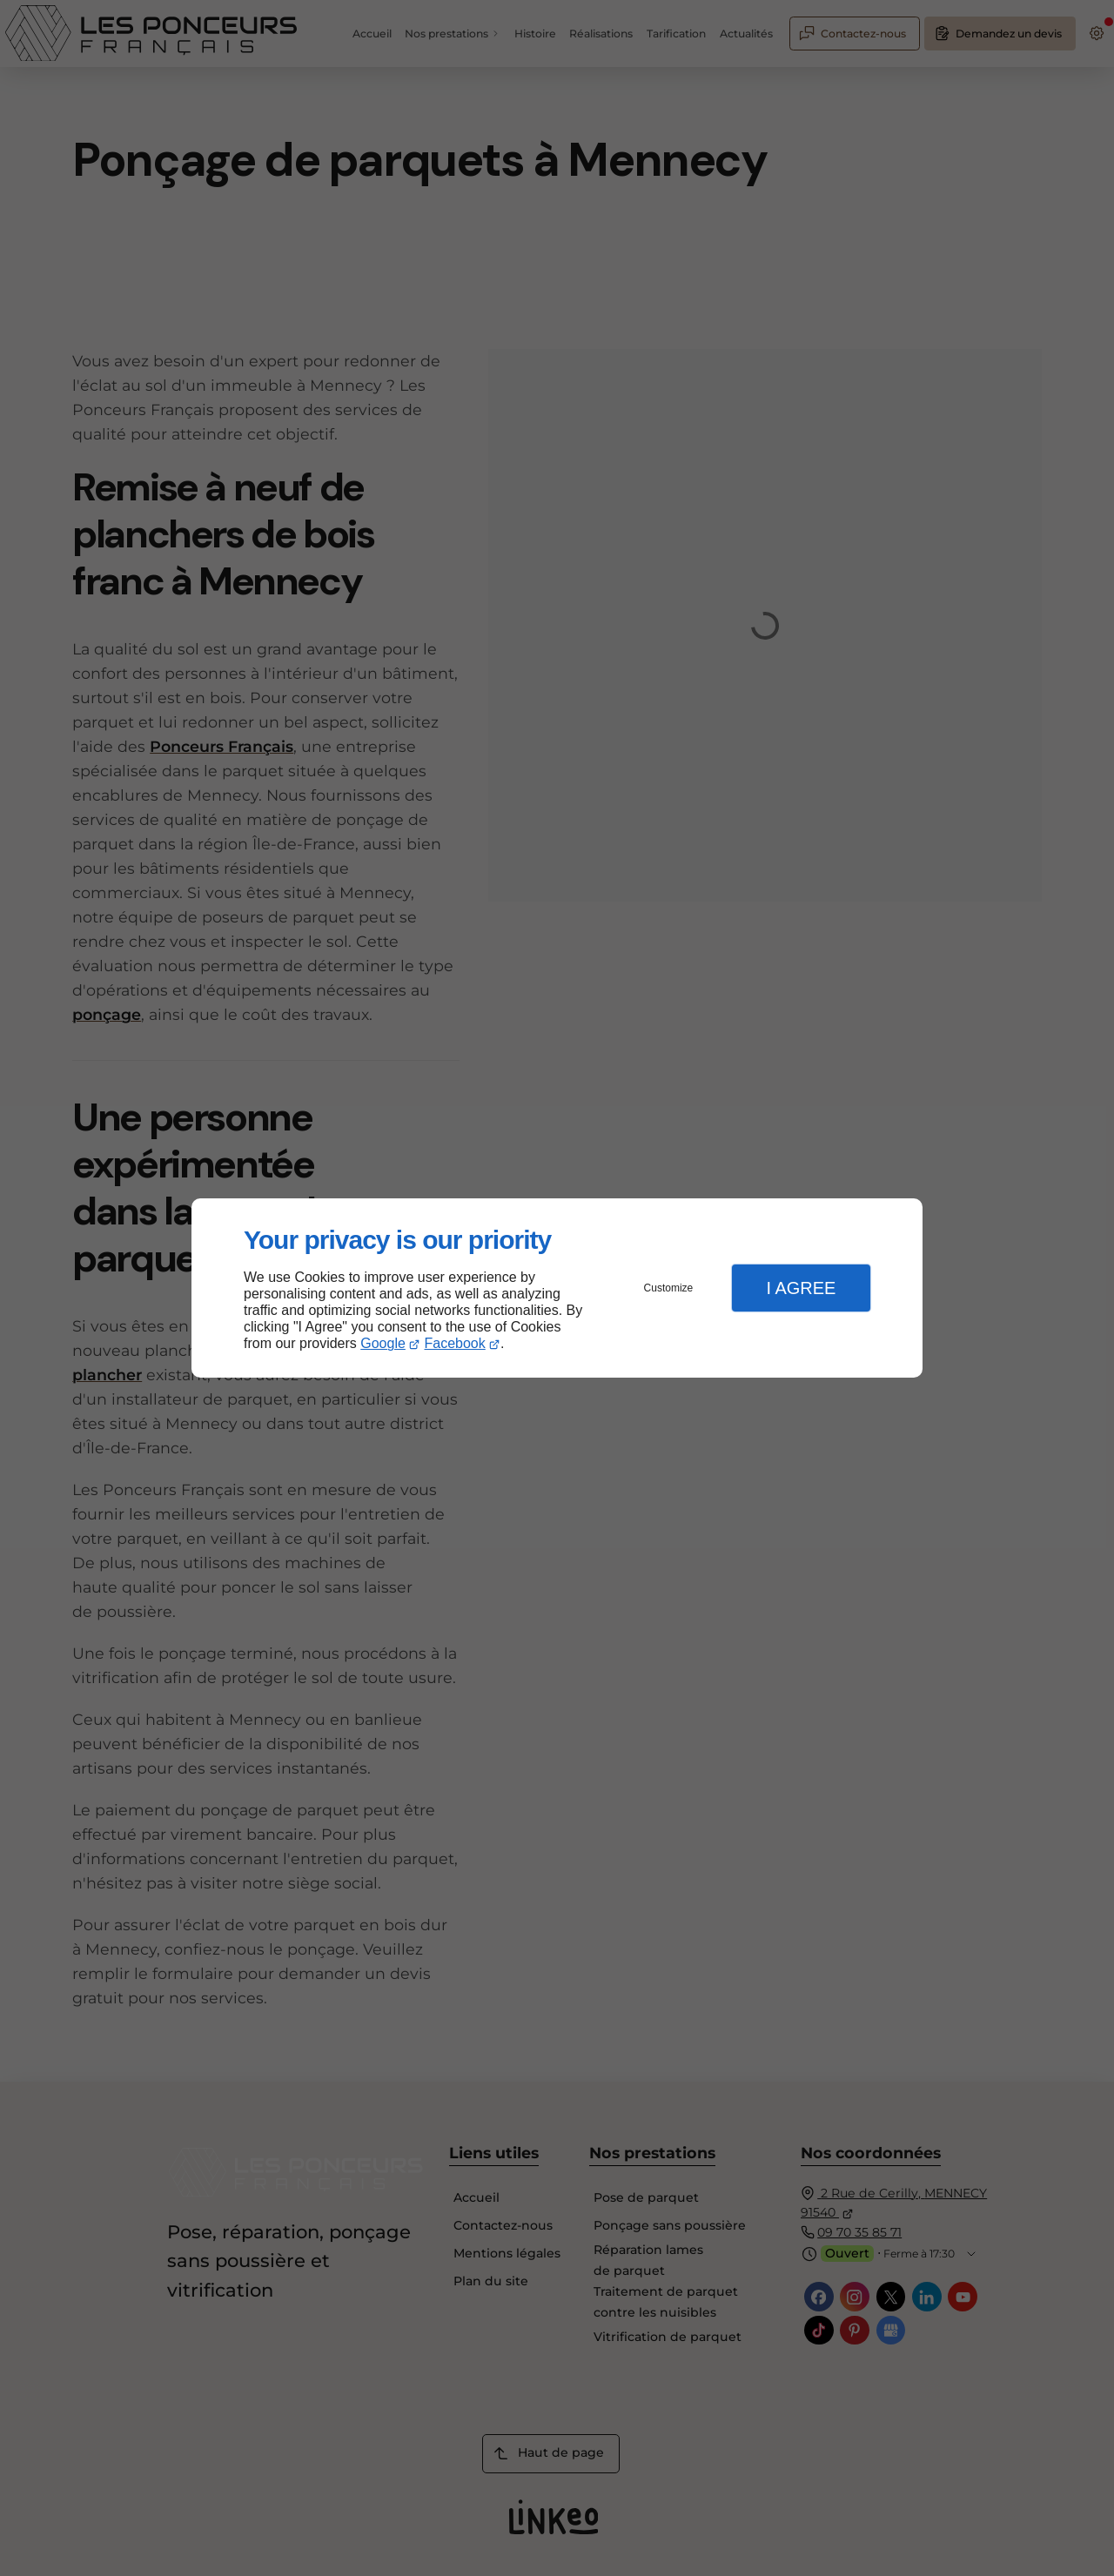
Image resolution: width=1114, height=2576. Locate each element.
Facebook (455, 1343)
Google (383, 1343)
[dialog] (557, 1288)
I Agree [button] (801, 1288)
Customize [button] (669, 1288)
